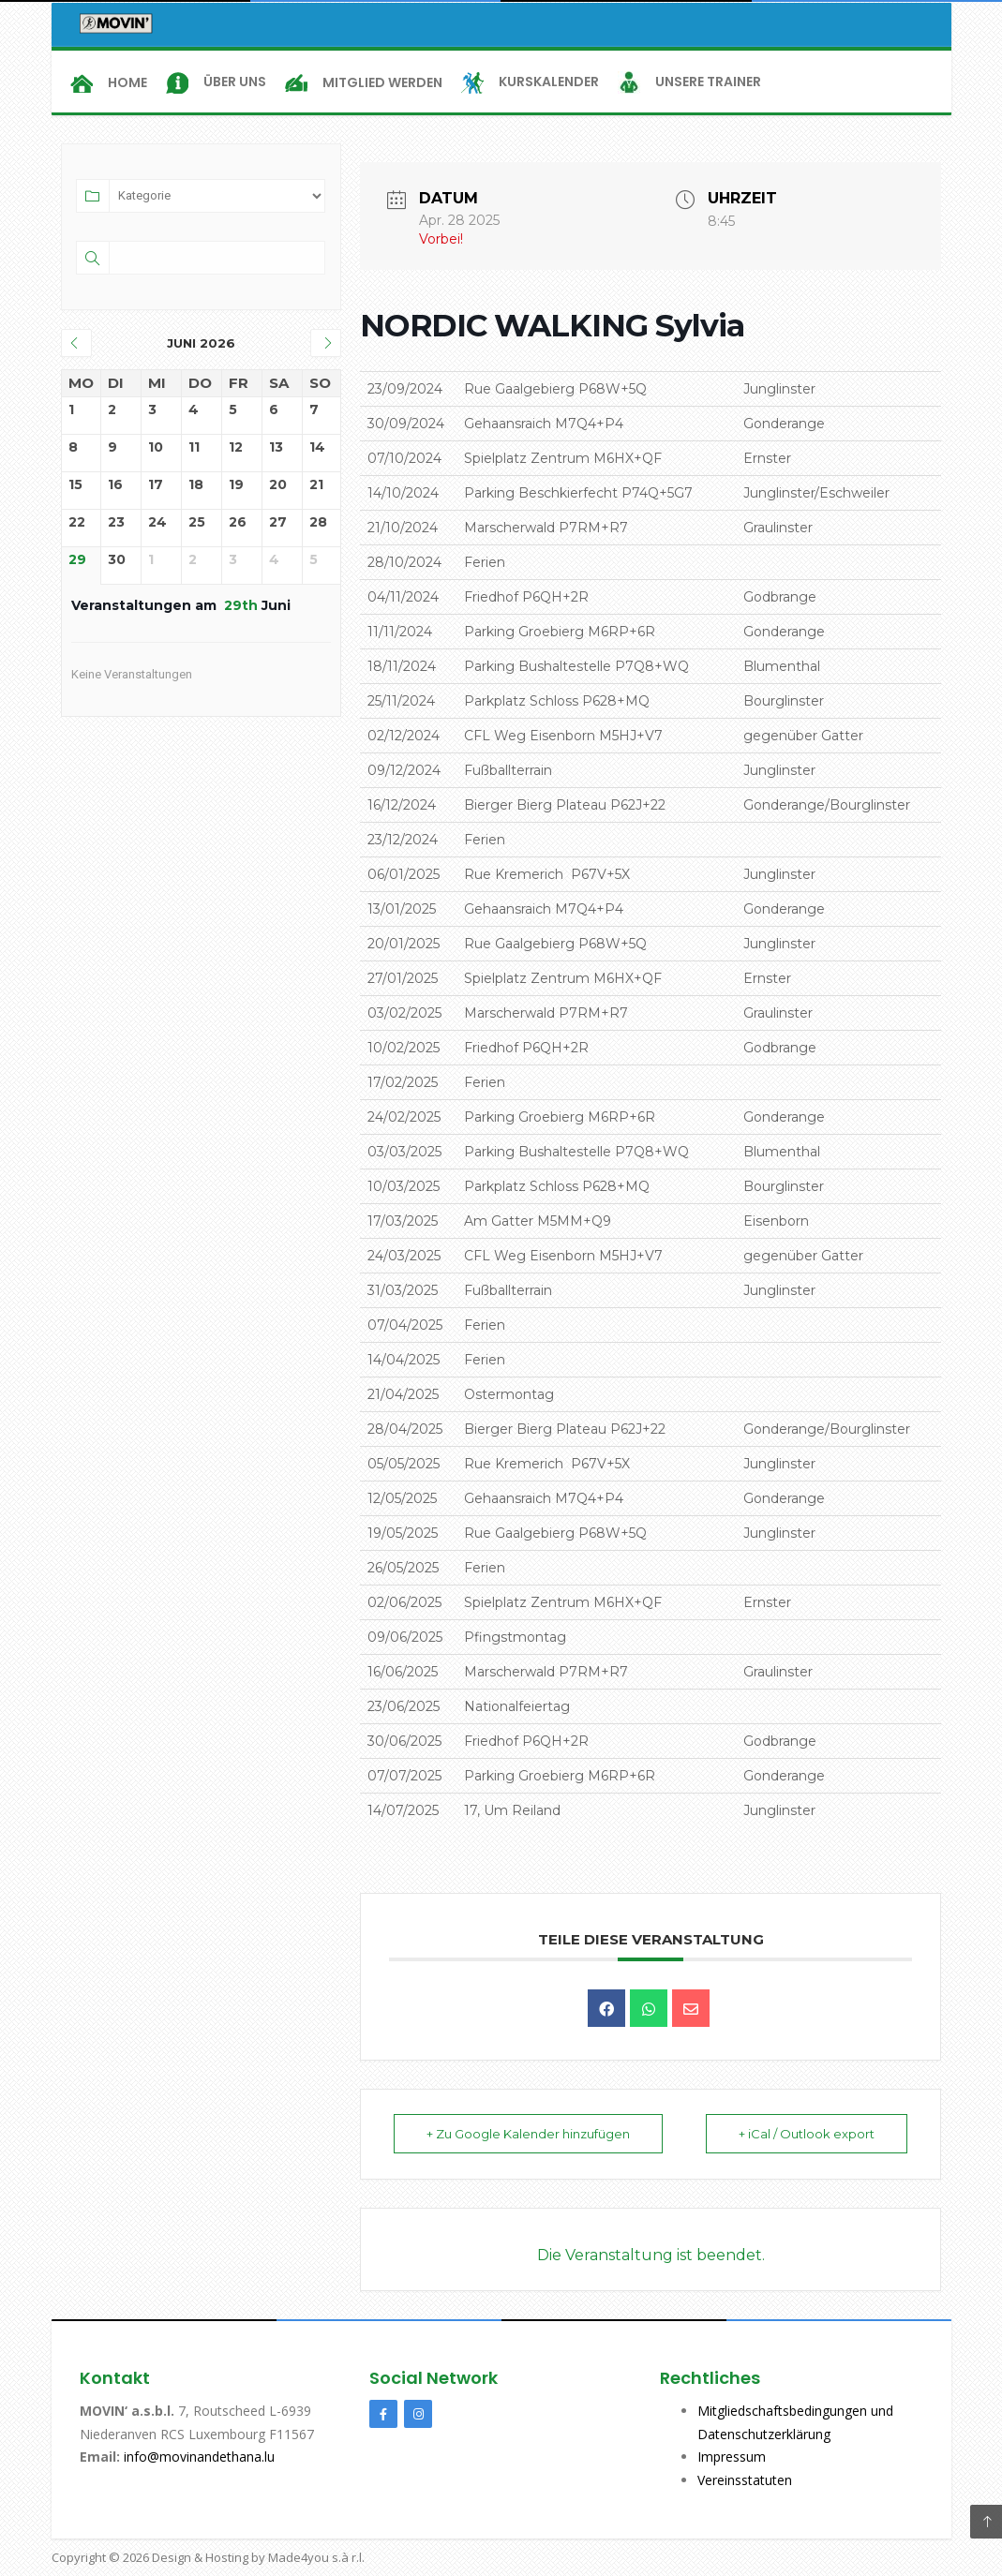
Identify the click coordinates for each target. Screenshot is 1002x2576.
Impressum (731, 2456)
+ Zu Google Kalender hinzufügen (528, 2133)
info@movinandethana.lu (197, 2456)
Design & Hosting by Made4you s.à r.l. (258, 2557)
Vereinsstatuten (744, 2480)
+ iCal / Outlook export (807, 2133)
